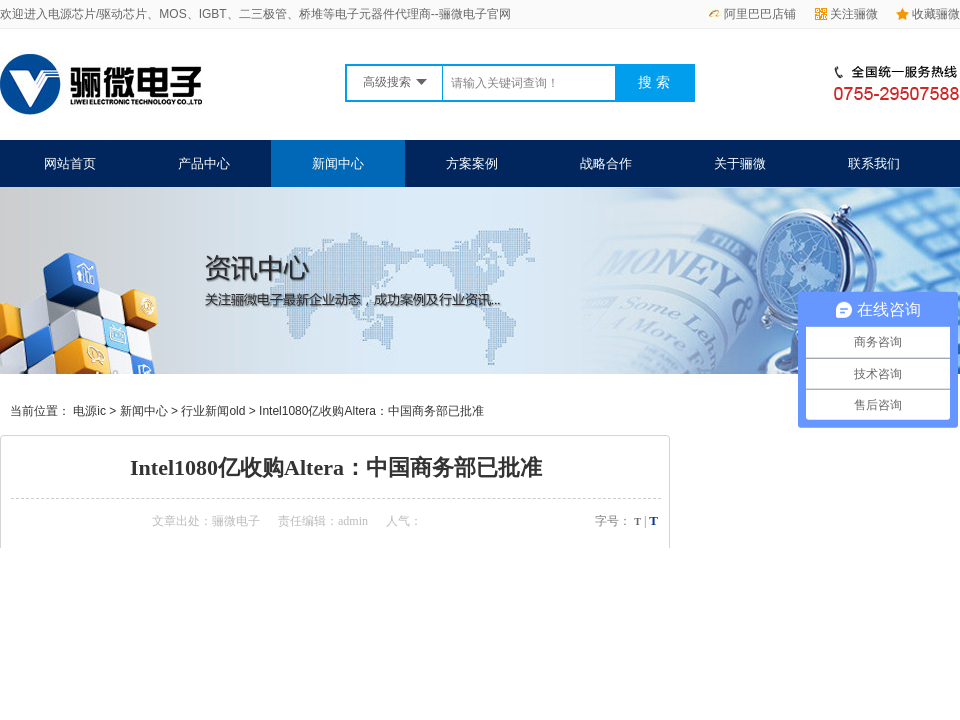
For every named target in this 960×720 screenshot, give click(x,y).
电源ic (89, 411)
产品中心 (204, 163)
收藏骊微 (928, 14)
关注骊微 (846, 14)
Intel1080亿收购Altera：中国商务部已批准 (371, 411)
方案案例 (472, 163)
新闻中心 (338, 163)
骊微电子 (236, 521)
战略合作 (606, 163)
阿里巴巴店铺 (752, 14)
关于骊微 (740, 163)
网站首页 (70, 163)
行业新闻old (213, 411)
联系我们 (874, 163)
